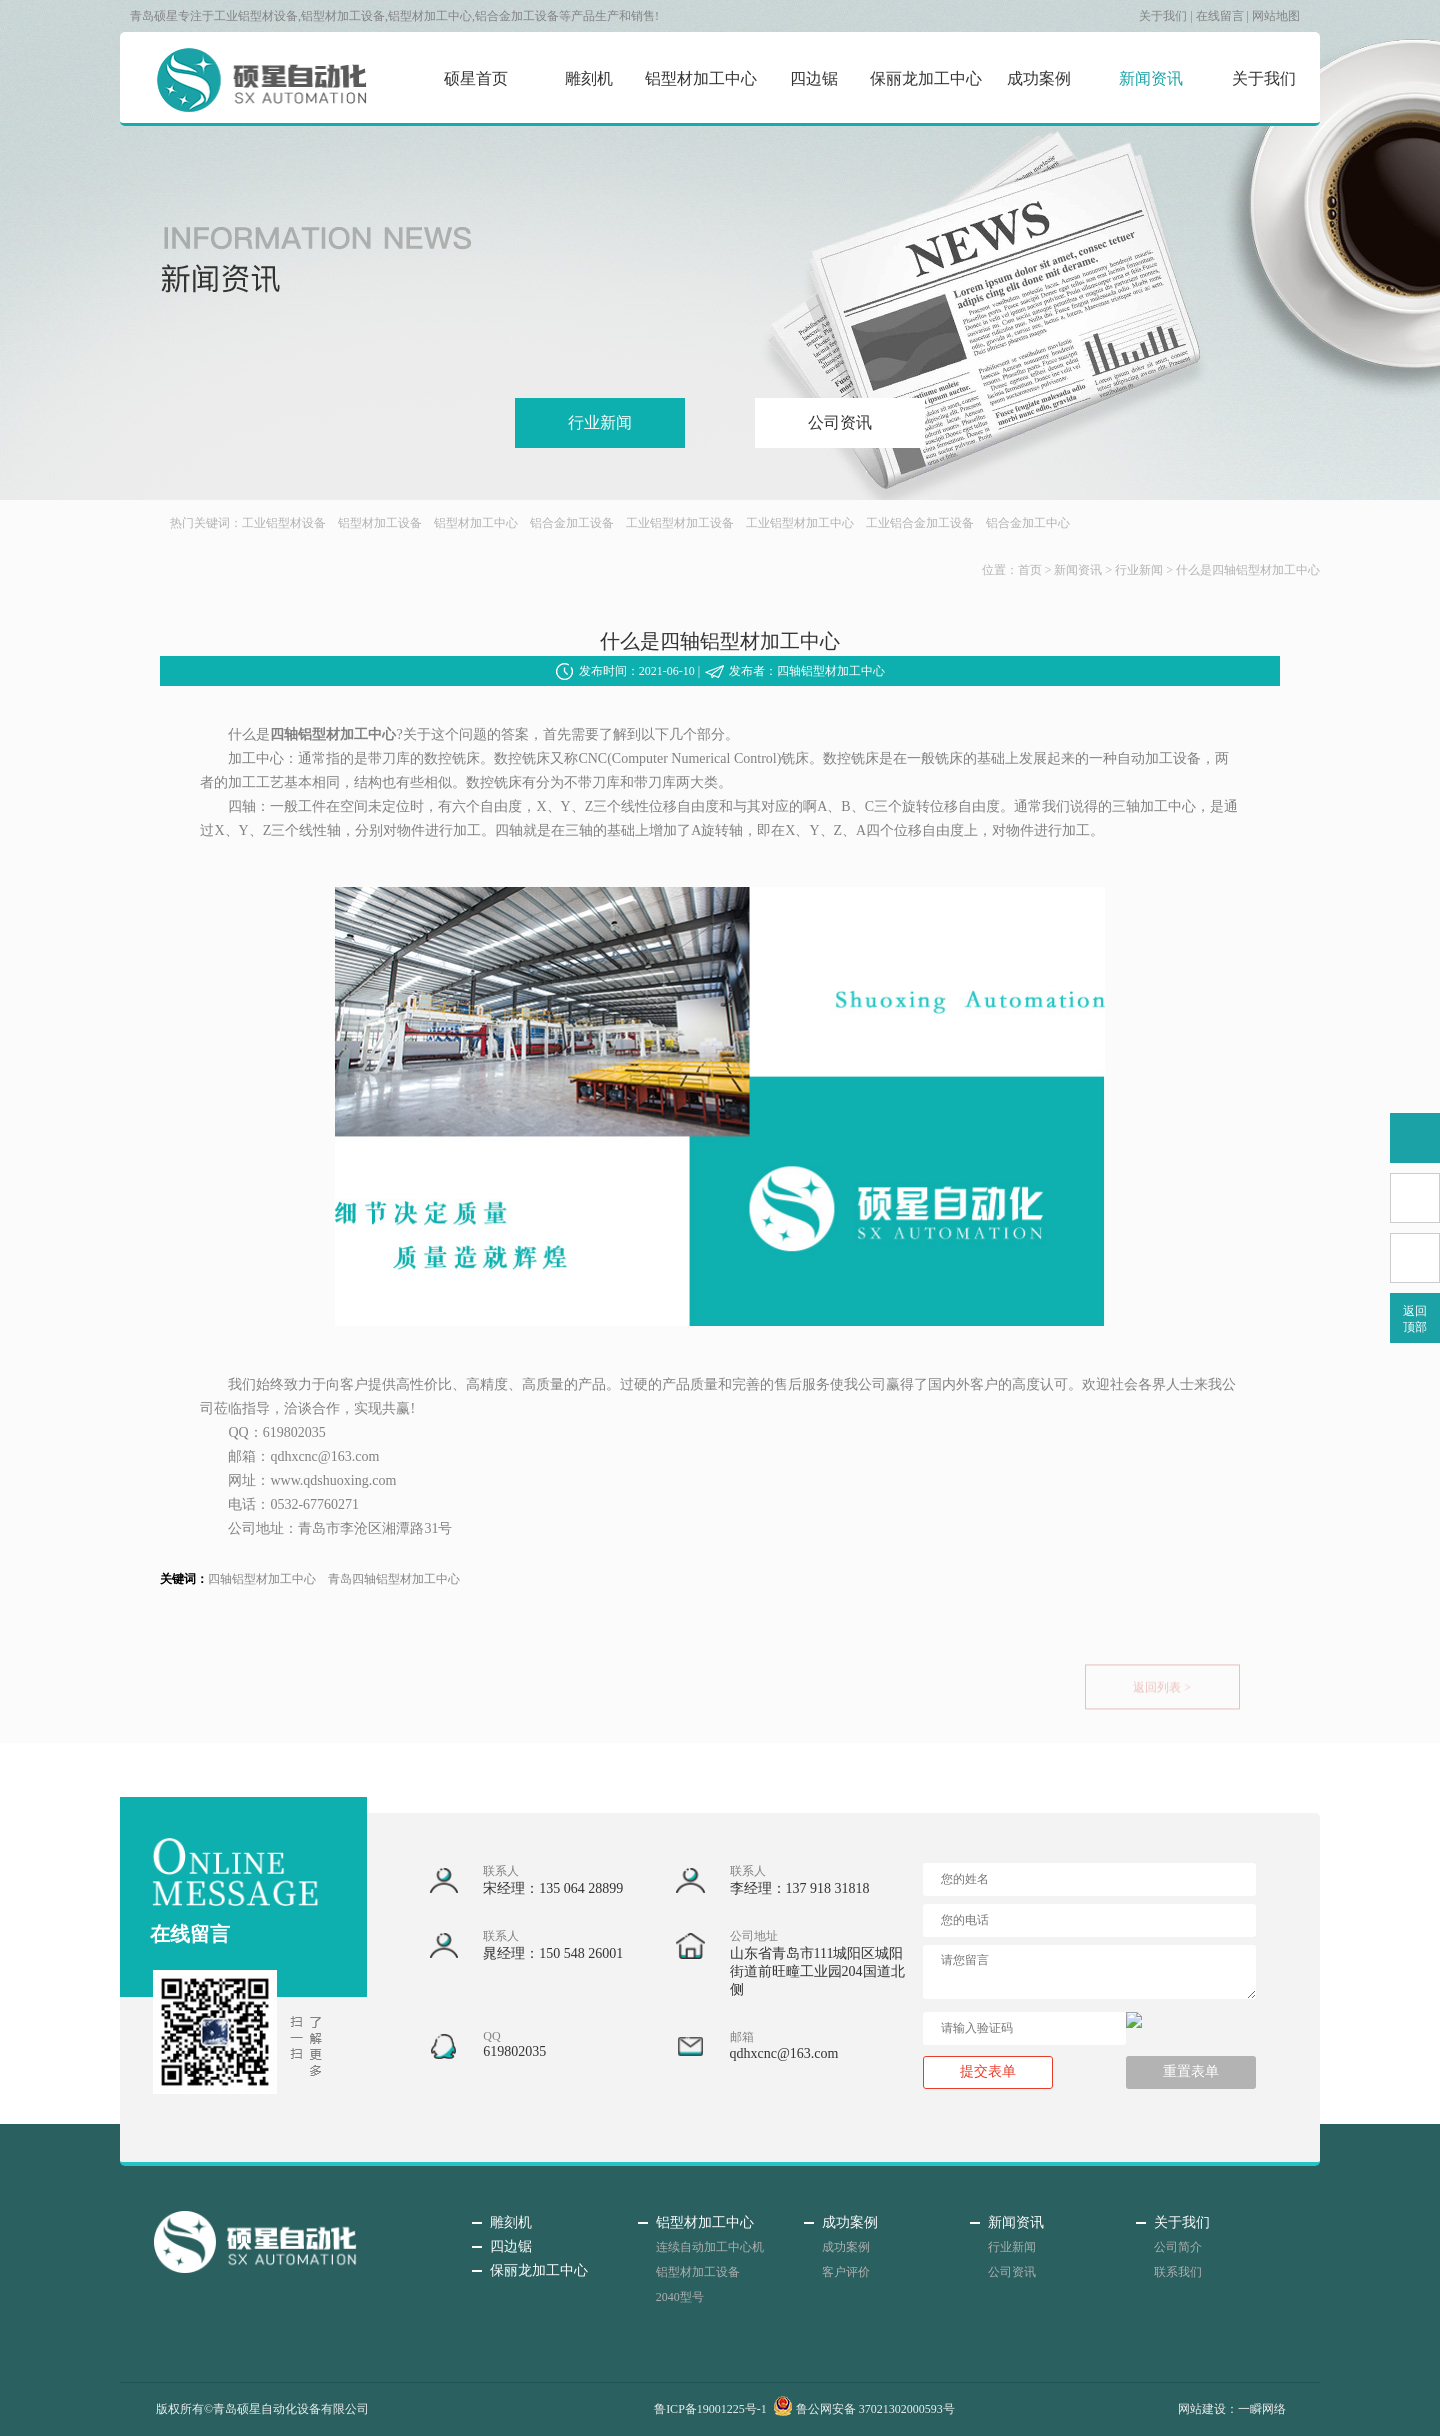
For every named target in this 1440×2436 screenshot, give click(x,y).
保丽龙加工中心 (926, 78)
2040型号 (680, 2297)
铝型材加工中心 (701, 78)
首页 (1030, 570)
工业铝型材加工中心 (800, 523)
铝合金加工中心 (1028, 523)
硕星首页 (476, 78)
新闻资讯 (1151, 78)
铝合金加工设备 (572, 523)
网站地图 (1276, 16)
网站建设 (1202, 2409)
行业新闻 (600, 422)
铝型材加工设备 (380, 523)
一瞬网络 (1262, 2409)
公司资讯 (840, 422)
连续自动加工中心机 (710, 2247)
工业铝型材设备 (284, 523)
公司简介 (1178, 2247)
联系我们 (1178, 2272)
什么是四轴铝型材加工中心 (1248, 570)
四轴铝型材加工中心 (262, 1579)
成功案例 (1039, 78)
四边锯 (814, 78)
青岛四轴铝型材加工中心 (394, 1579)
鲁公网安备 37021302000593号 (864, 2409)
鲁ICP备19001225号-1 (710, 2409)
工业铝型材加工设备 (680, 523)
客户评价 (846, 2272)
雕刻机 (589, 78)
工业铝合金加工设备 (920, 523)
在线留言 (1220, 16)
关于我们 (1163, 16)
